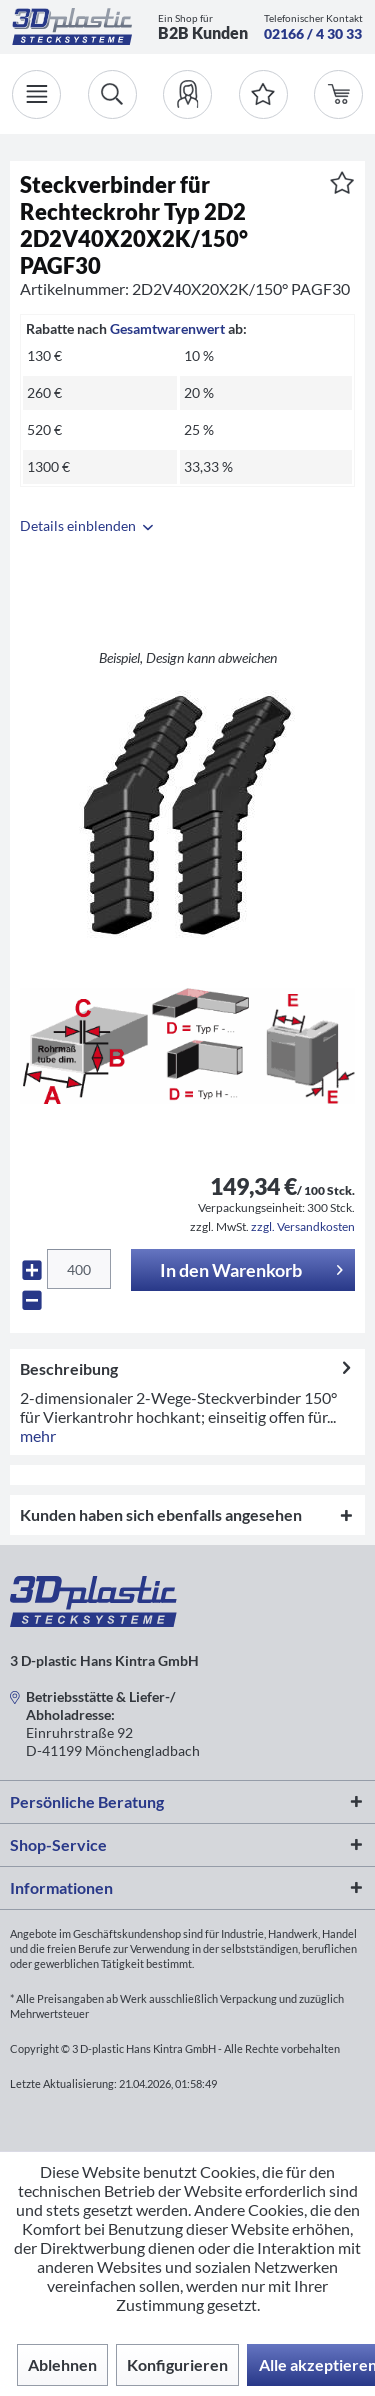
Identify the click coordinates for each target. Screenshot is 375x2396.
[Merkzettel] (263, 94)
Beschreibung (69, 1368)
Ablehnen (62, 2364)
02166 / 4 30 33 (313, 33)
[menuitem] (187, 94)
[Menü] (36, 94)
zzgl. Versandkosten (303, 1226)
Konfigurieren (177, 2364)
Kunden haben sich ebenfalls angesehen (161, 1514)
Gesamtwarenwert (167, 328)
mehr (38, 1435)
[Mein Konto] (187, 94)
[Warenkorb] (338, 94)
